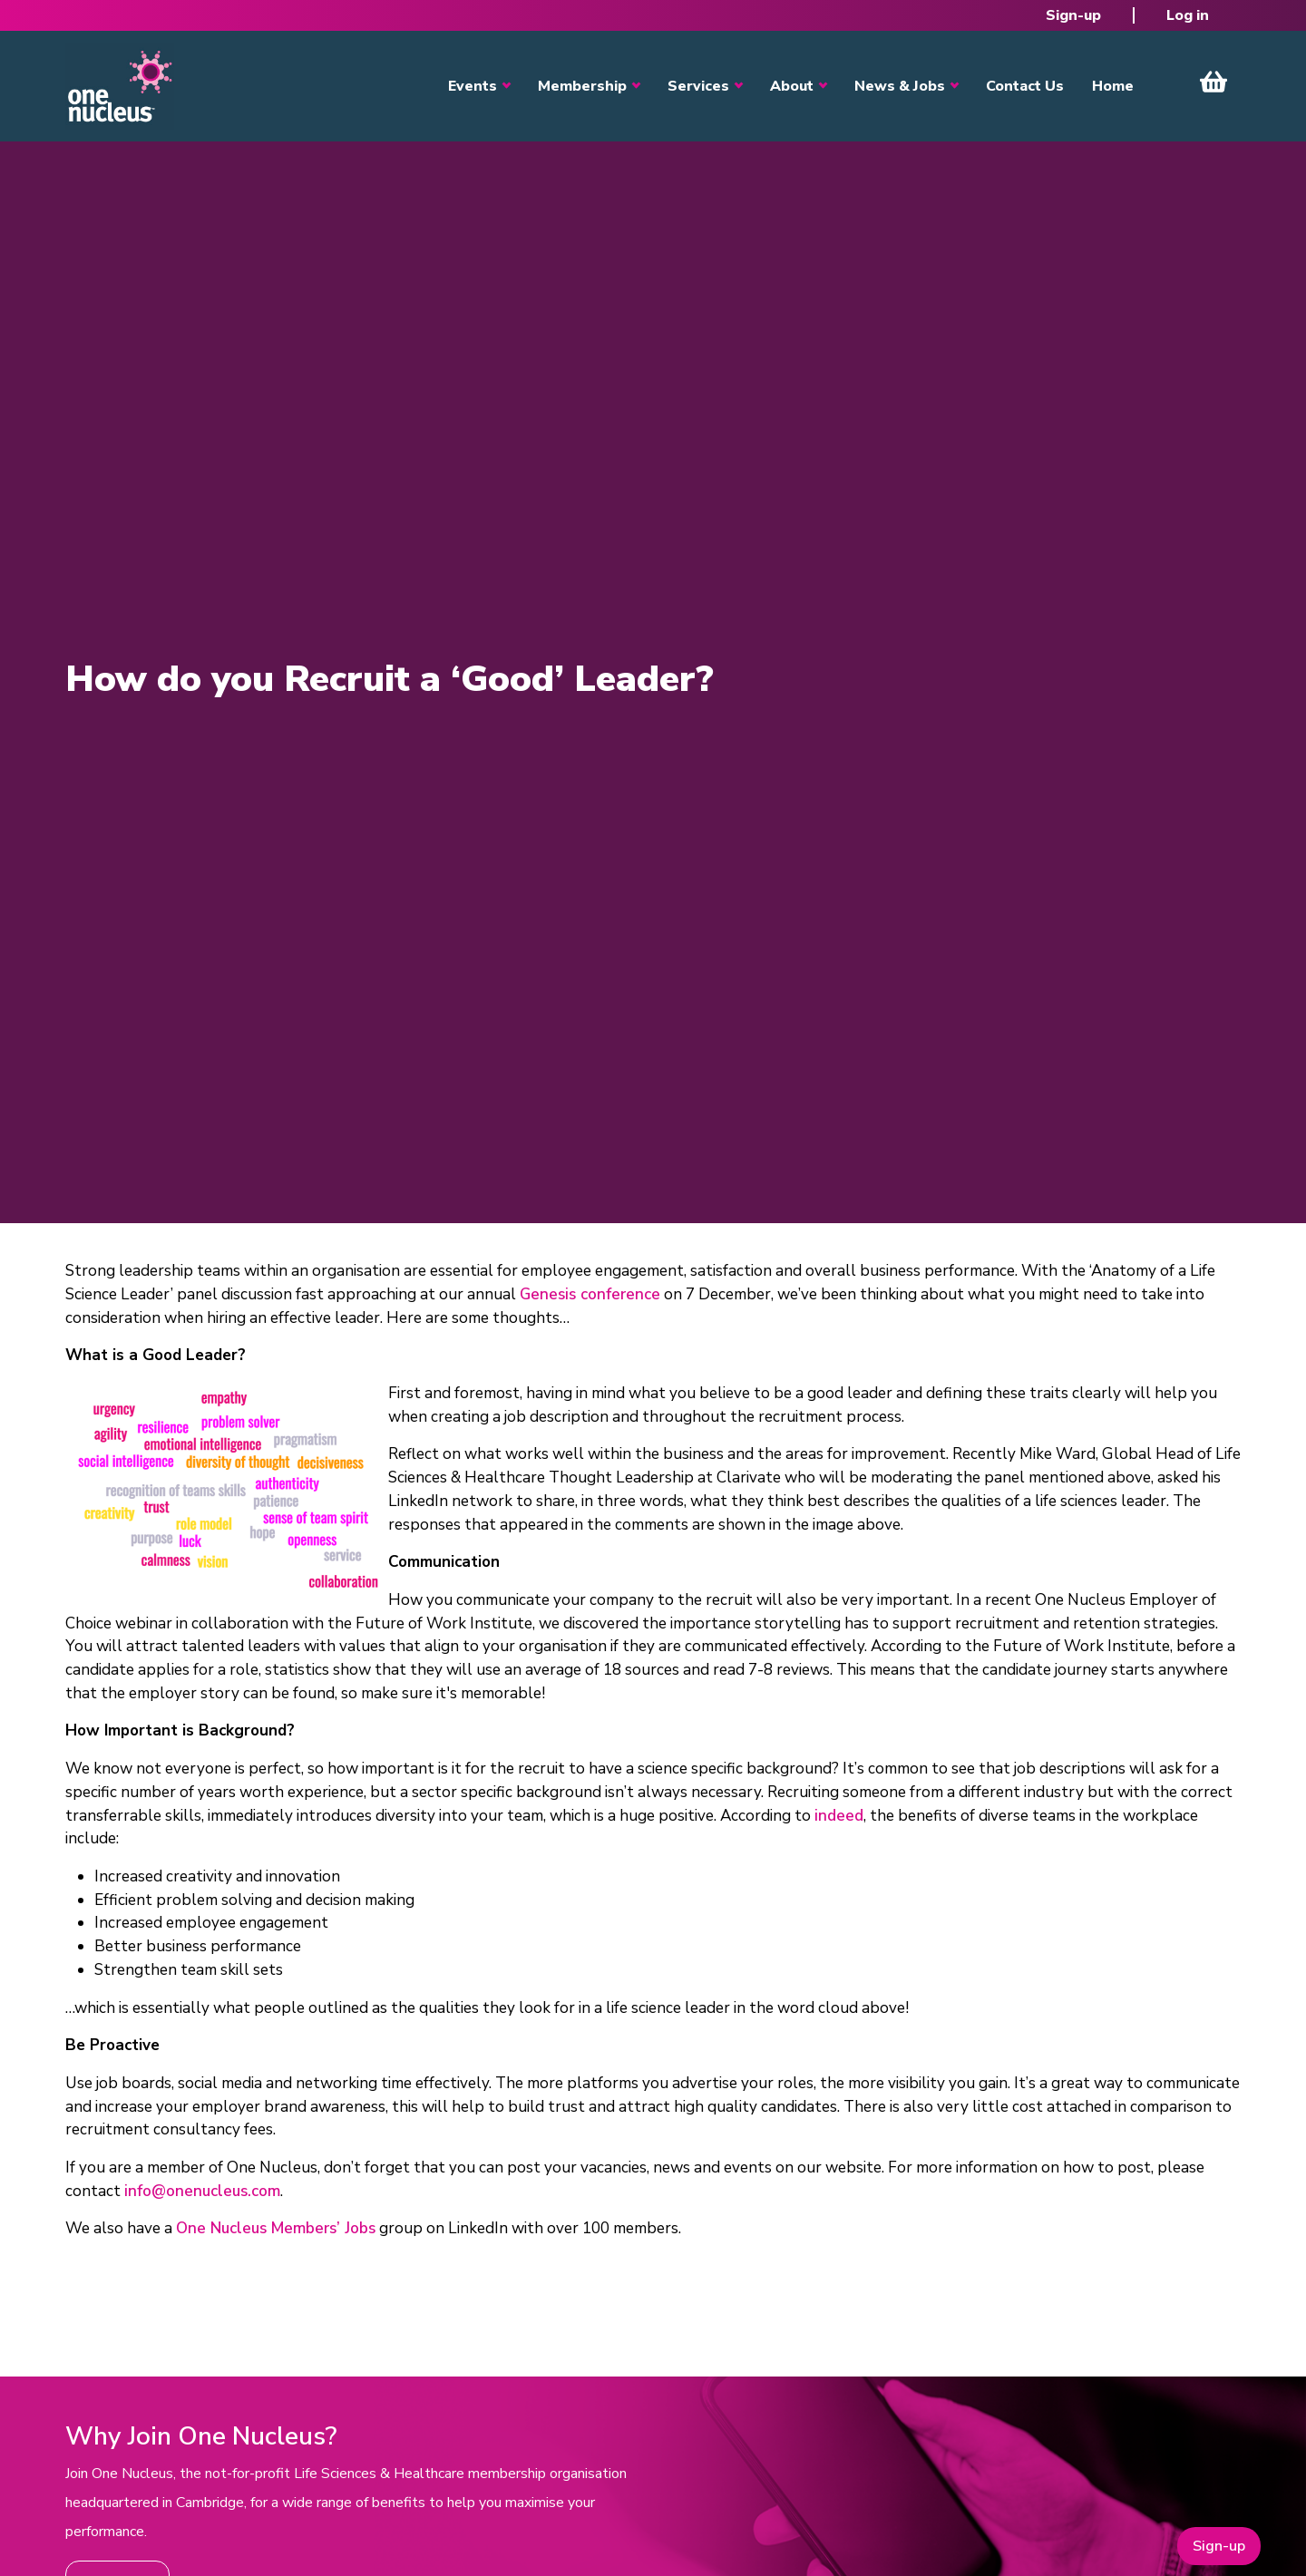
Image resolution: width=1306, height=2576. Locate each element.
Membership (582, 86)
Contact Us (1025, 86)
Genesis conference (590, 1294)
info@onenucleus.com (202, 2191)
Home (1113, 86)
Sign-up (1073, 15)
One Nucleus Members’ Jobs (275, 2228)
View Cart (1213, 81)
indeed (838, 1815)
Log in (1187, 15)
